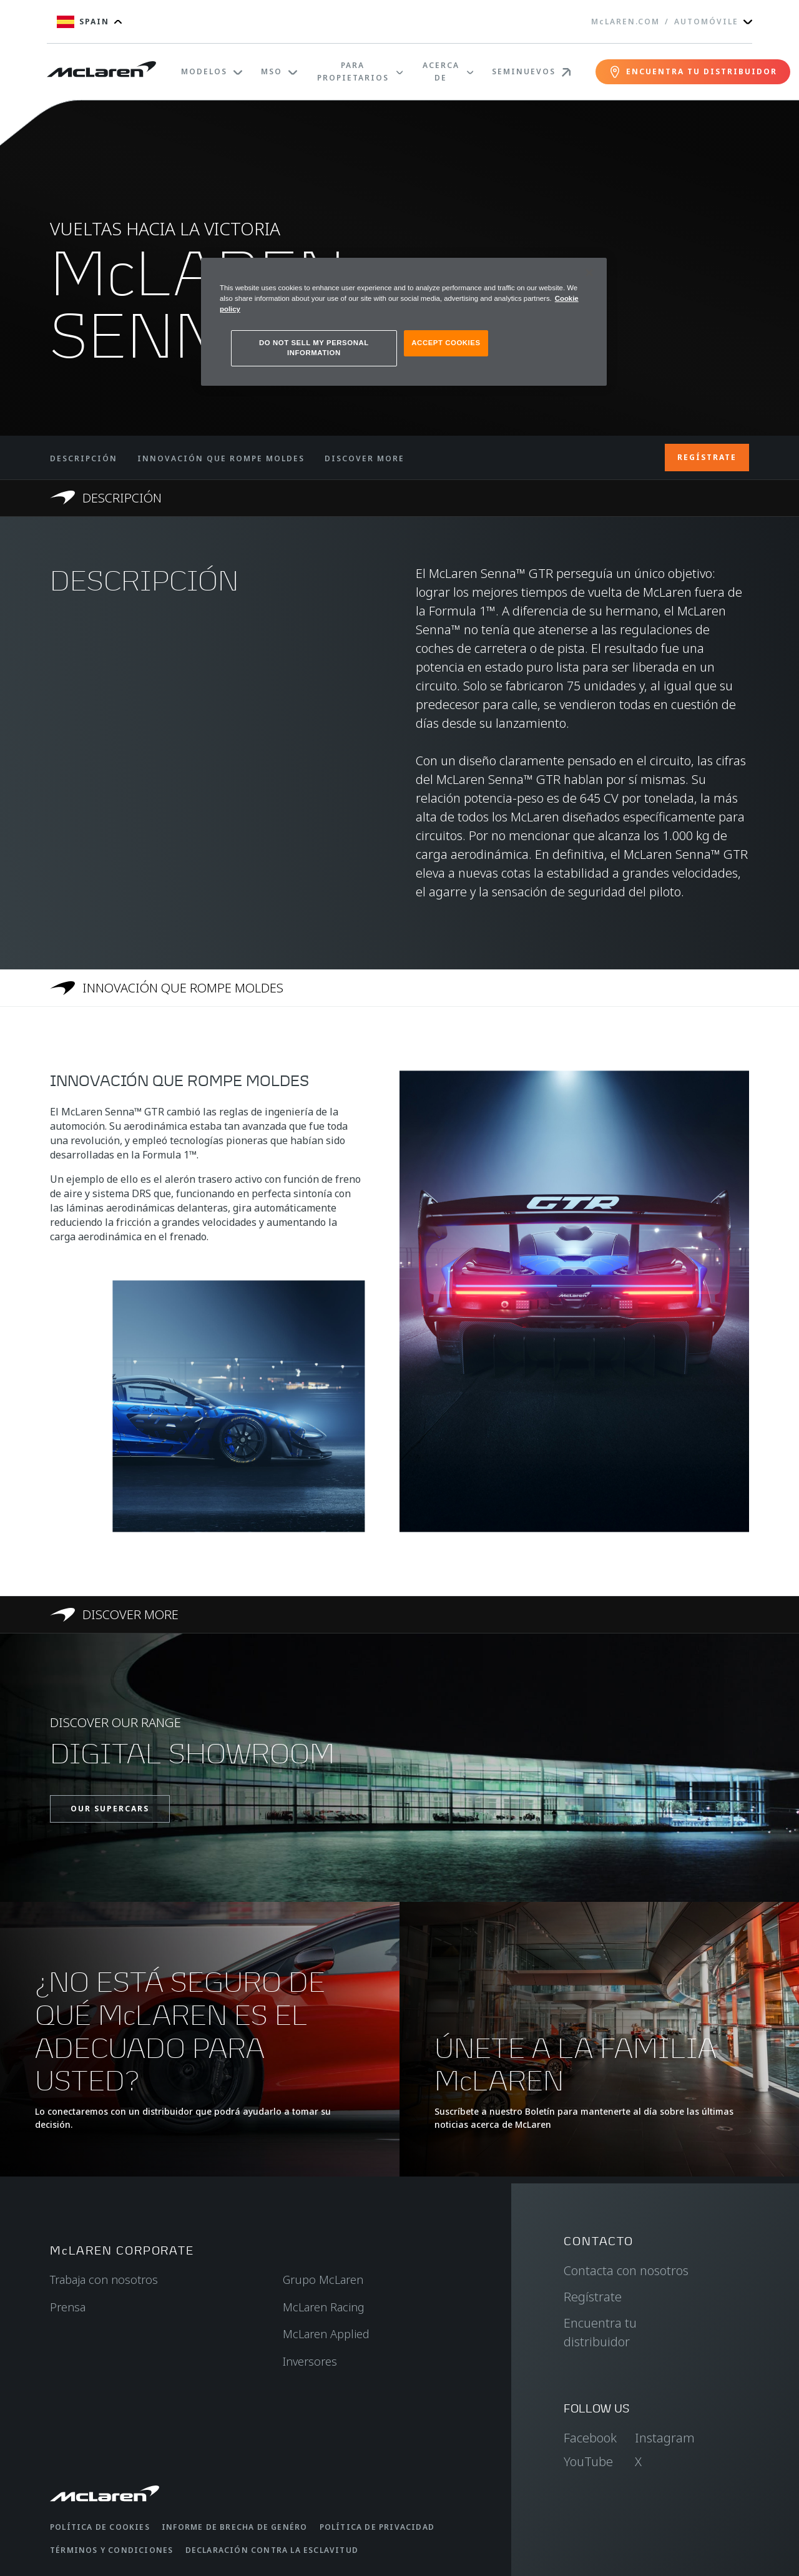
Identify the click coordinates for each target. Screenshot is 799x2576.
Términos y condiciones (111, 2550)
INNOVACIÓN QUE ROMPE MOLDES (221, 458)
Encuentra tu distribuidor (600, 2332)
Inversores (310, 2361)
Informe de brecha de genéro (234, 2527)
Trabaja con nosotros (104, 2279)
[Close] (589, 272)
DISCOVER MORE (364, 458)
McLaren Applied (326, 2333)
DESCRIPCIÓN (83, 458)
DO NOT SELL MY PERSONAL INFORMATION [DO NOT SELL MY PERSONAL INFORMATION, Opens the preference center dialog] (314, 347)
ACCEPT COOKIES (445, 342)
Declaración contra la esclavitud (271, 2550)
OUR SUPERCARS (110, 1808)
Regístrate (593, 2296)
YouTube (588, 2461)
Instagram (665, 2437)
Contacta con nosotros (626, 2270)
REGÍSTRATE (707, 457)
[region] (404, 322)
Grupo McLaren (323, 2279)
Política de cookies (100, 2527)
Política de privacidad (377, 2527)
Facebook (590, 2437)
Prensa (68, 2306)
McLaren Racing (324, 2306)
